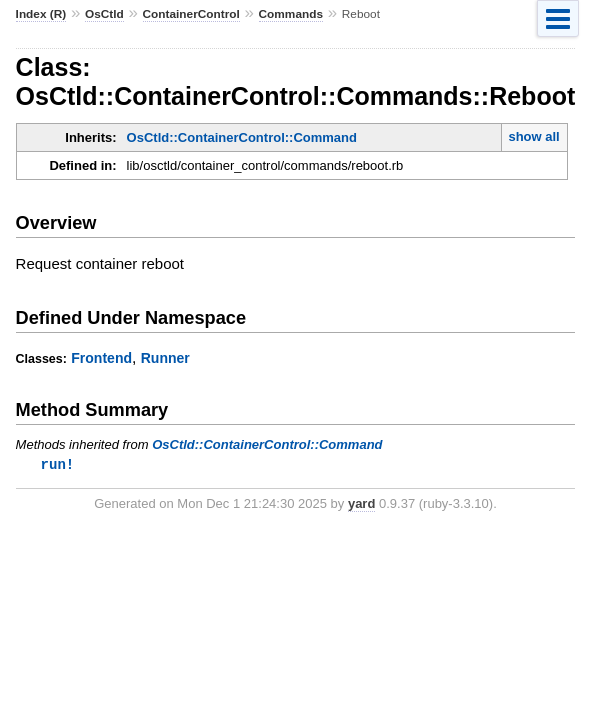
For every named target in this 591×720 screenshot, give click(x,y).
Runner (165, 358)
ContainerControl (191, 14)
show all (533, 136)
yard (361, 504)
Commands (291, 14)
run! (58, 464)
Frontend (101, 358)
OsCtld (104, 14)
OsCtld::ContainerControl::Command (242, 137)
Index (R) (41, 14)
